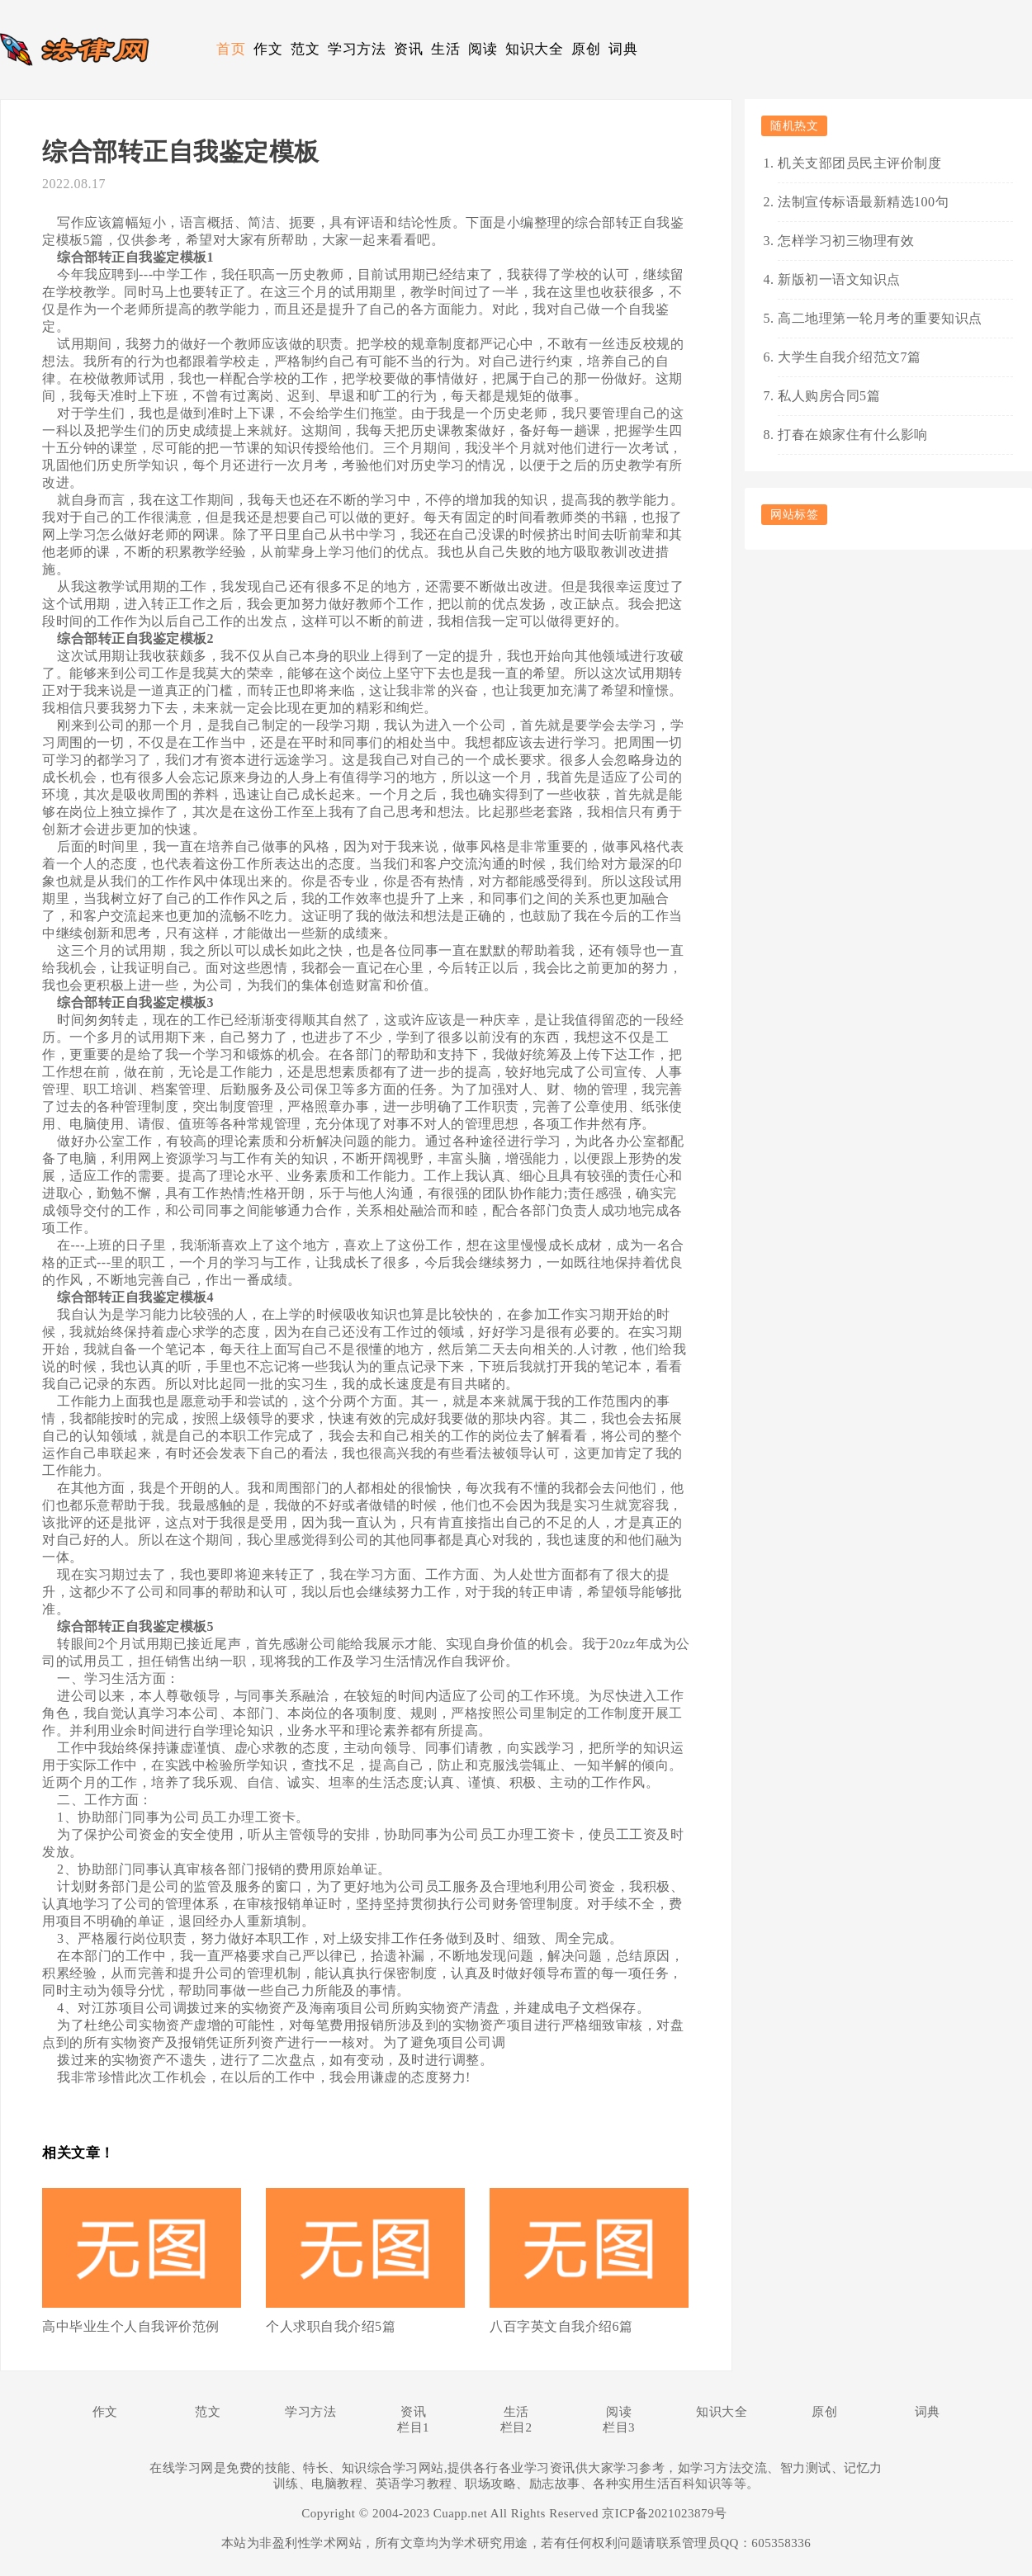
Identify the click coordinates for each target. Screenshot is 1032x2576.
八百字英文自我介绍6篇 (561, 2326)
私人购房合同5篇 (829, 396)
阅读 (482, 49)
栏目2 (516, 2427)
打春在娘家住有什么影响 (853, 435)
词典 (622, 49)
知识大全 (534, 49)
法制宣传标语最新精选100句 (863, 202)
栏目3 (619, 2427)
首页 (230, 49)
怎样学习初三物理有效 (846, 241)
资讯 (408, 49)
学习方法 (357, 49)
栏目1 (413, 2427)
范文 (305, 49)
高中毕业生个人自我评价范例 (131, 2326)
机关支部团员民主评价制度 (859, 163)
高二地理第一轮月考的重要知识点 (880, 318)
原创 (585, 49)
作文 (267, 49)
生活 (445, 49)
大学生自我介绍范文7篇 (849, 357)
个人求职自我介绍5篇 (330, 2326)
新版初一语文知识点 (839, 279)
